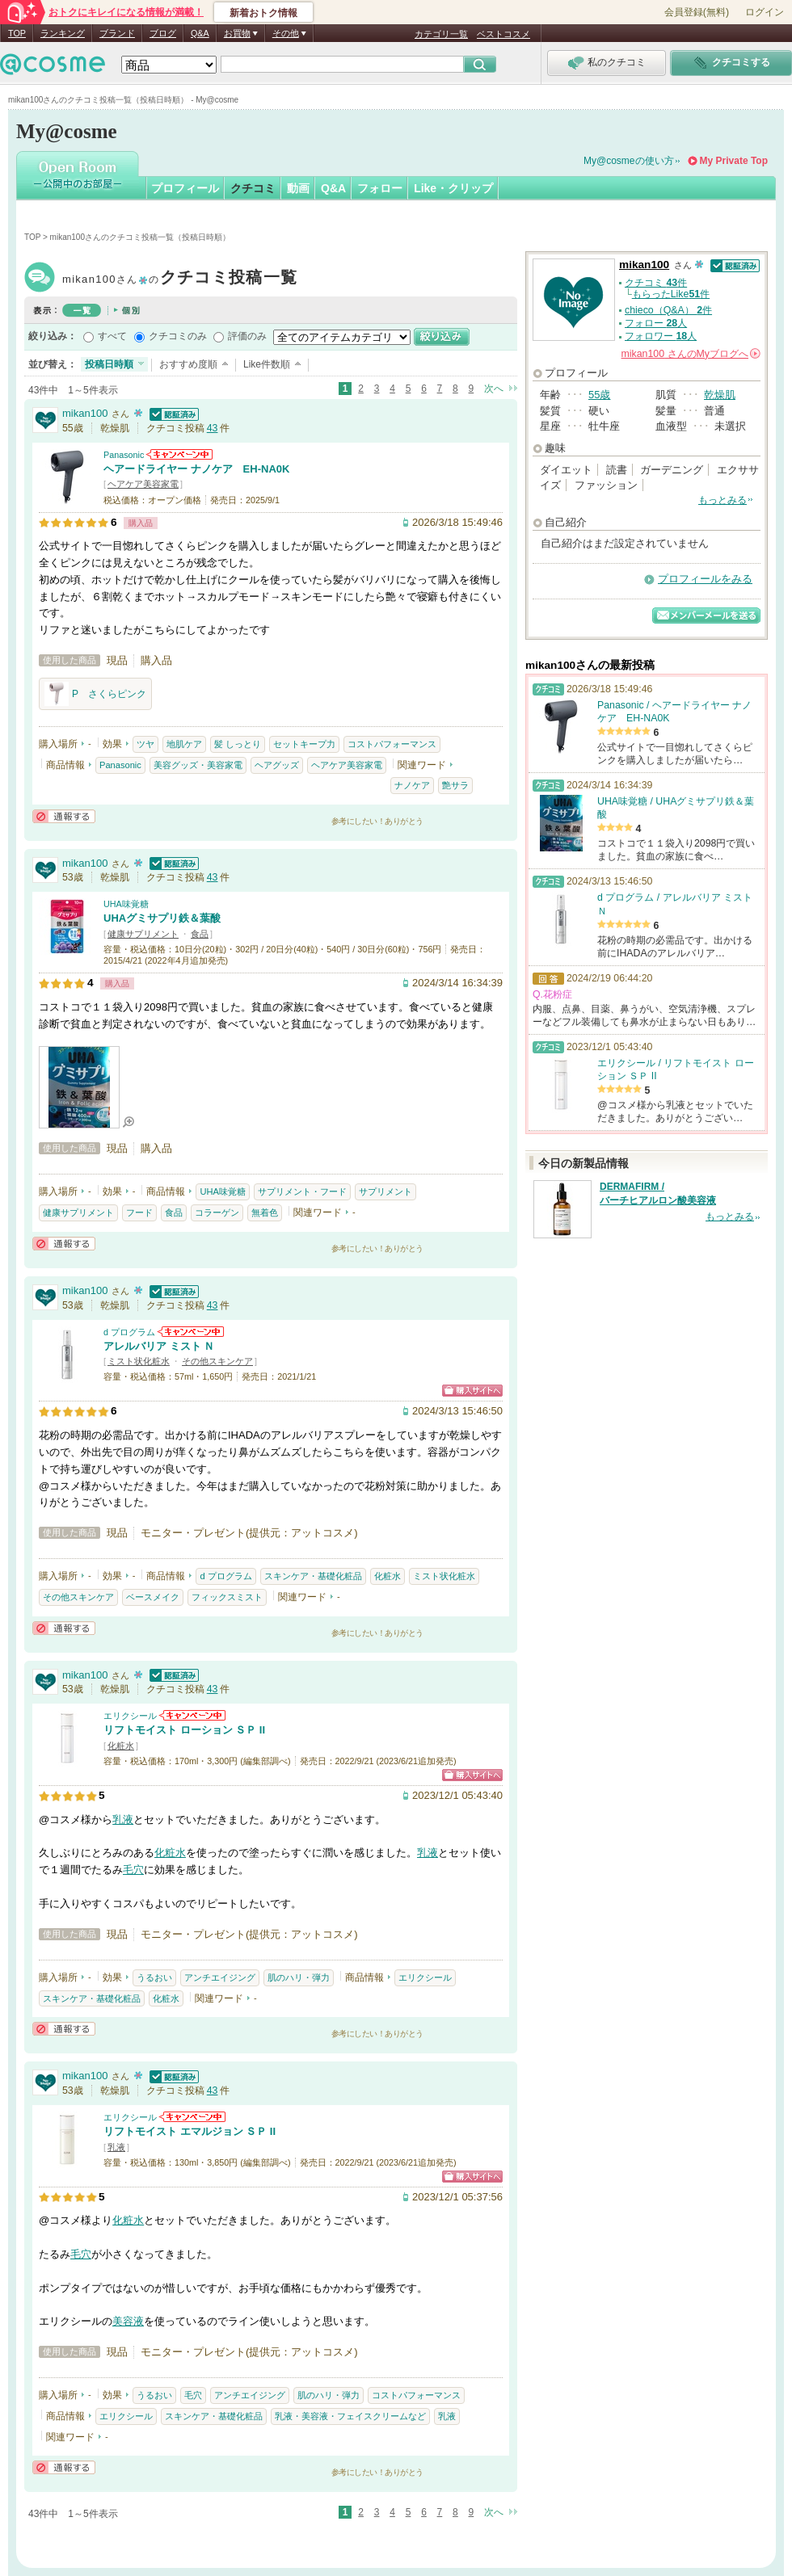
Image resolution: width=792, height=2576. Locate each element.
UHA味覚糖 (126, 904)
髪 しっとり (237, 744)
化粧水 (387, 1576)
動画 (298, 188)
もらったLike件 (671, 294)
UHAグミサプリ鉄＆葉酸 (162, 918)
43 (212, 428)
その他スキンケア (217, 1361)
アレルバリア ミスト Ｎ (158, 1346)
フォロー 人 (656, 323)
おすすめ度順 (188, 364)
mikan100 (179, 279)
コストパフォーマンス (392, 744)
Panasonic (123, 455)
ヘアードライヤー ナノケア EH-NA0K (196, 469)
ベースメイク (152, 1597)
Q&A (200, 33)
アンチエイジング (219, 1977)
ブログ (163, 33)
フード (139, 1212)
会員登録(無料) (696, 12)
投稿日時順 (109, 364)
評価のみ (247, 336)
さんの (690, 353)
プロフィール (185, 188)
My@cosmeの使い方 (628, 160)
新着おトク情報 (263, 13)
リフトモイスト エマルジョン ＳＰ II (189, 2131)
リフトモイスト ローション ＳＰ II (184, 1730)
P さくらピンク (95, 694)
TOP (17, 33)
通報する (63, 816)
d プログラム (129, 1332)
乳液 (122, 1819)
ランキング (62, 33)
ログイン (764, 12)
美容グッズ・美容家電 (198, 765)
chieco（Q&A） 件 (668, 310)
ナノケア (412, 785)
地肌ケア (184, 744)
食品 (200, 934)
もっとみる (722, 500)
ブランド (117, 33)
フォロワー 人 (661, 336)
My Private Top (734, 160)
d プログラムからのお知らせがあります (191, 1331)
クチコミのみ (178, 336)
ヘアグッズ (277, 765)
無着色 (264, 1212)
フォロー (379, 188)
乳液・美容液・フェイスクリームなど (350, 2416)
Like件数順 (266, 364)
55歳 (599, 395)
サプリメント (385, 1191)
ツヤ (145, 744)
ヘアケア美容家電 (143, 484)
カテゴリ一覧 (441, 34)
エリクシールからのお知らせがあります (192, 1715)
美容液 (128, 2321)
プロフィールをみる (705, 579)
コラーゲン (217, 1212)
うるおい (154, 1977)
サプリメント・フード (302, 1191)
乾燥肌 (719, 395)
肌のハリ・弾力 (299, 1977)
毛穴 (133, 1870)
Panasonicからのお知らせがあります (179, 454)
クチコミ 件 (656, 282)
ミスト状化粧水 (138, 1361)
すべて (112, 336)
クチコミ (253, 188)
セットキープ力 (304, 744)
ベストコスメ (503, 34)
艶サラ (455, 785)
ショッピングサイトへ (472, 1391)
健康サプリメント (143, 934)
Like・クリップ (453, 188)
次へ (493, 388)
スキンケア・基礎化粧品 (313, 1576)
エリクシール (130, 1716)
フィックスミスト (227, 1597)
